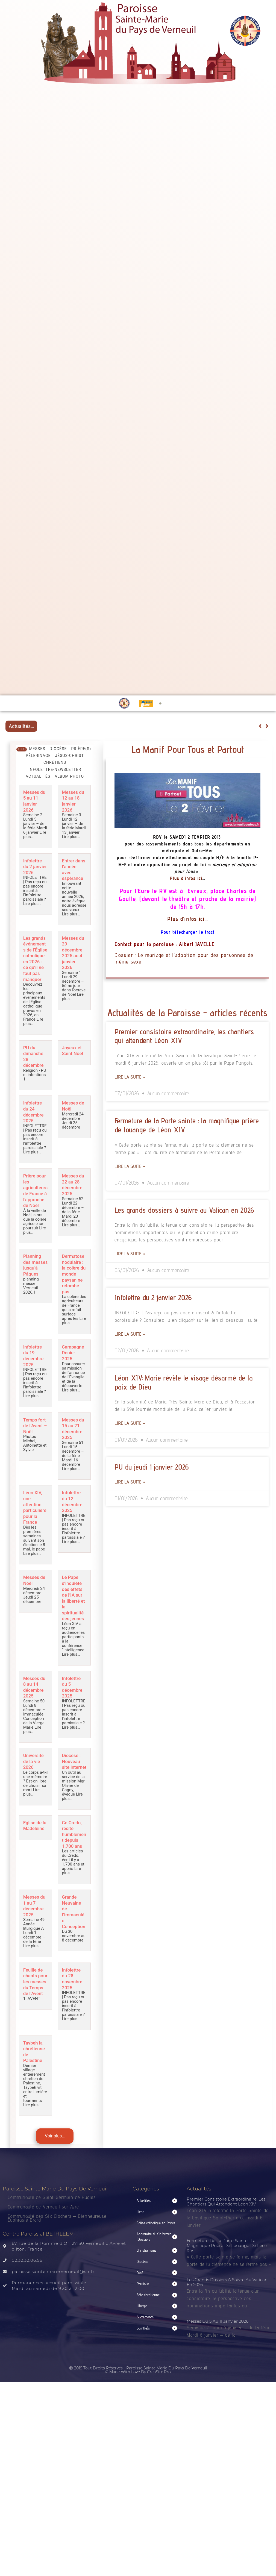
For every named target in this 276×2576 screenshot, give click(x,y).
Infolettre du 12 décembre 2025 (73, 1528)
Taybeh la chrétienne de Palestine (35, 2084)
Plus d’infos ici (186, 878)
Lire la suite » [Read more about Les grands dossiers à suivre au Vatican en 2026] (129, 1253)
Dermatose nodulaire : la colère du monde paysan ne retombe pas (74, 1294)
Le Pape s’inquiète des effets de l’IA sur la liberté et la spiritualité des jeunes (73, 1626)
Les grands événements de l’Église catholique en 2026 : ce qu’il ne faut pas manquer (35, 968)
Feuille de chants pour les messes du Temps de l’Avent (34, 2018)
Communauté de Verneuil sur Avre (43, 2239)
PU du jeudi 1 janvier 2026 (151, 1466)
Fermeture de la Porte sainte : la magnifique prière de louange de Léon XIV (227, 2278)
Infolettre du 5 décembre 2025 (73, 1717)
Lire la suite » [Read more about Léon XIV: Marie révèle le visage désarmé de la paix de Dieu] (129, 1423)
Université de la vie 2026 (34, 1791)
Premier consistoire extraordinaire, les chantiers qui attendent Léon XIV (226, 2234)
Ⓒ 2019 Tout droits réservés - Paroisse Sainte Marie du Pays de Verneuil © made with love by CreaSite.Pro (138, 2402)
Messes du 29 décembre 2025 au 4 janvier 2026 (73, 956)
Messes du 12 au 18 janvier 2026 (73, 800)
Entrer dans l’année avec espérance (74, 871)
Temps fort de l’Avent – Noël (33, 1450)
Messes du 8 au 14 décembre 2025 (35, 1717)
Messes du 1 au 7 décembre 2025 (34, 1940)
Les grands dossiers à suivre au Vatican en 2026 (184, 1210)
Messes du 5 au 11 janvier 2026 (35, 800)
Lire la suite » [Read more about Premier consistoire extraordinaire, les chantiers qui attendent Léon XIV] (129, 1077)
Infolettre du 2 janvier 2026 (34, 868)
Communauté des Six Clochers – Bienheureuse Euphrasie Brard (57, 2250)
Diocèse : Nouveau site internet (72, 1794)
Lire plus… (71, 836)
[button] (157, 2233)
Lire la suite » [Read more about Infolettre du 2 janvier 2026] (129, 1334)
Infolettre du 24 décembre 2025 (34, 1125)
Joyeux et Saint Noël (74, 1065)
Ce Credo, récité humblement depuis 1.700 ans (74, 1869)
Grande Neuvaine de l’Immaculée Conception (74, 1948)
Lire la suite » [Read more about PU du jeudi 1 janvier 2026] (129, 1482)
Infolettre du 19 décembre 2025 (34, 1378)
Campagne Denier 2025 (73, 1375)
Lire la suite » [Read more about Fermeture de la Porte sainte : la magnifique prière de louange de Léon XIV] (129, 1166)
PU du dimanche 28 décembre (34, 1070)
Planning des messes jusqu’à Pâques (33, 1285)
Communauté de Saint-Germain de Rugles (52, 2230)
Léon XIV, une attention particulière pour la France (35, 1534)
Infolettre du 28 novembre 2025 (73, 2012)
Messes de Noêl (71, 1120)
